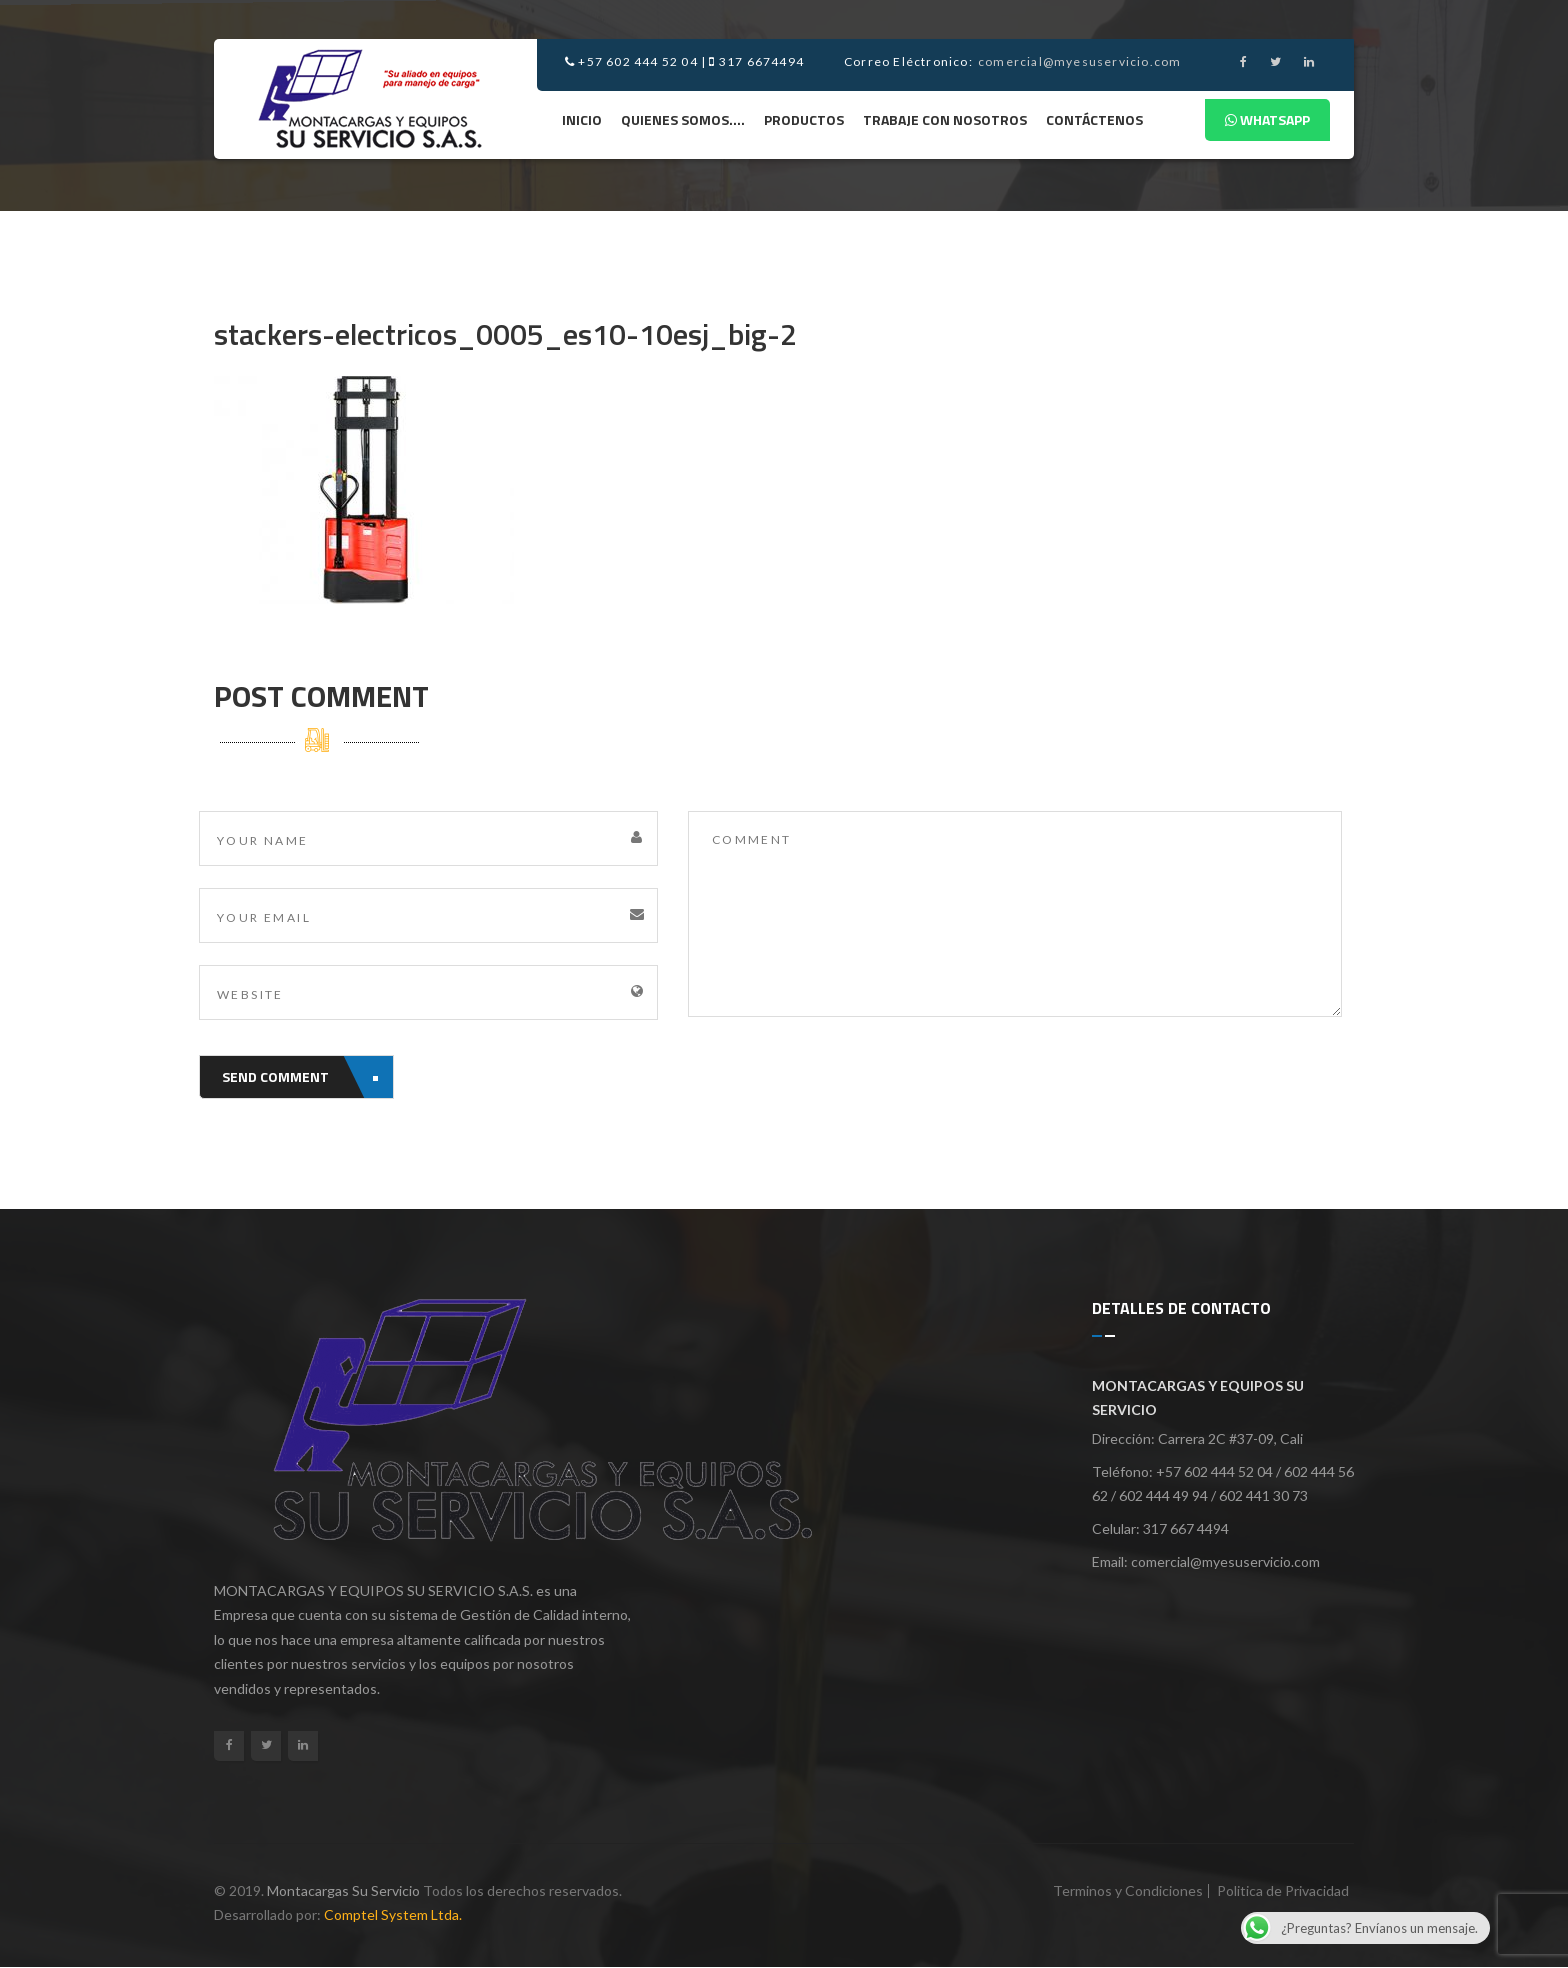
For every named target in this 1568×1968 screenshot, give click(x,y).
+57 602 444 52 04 (631, 61)
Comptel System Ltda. (393, 1914)
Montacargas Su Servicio (343, 1890)
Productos (804, 119)
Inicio (582, 119)
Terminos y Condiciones (1128, 1890)
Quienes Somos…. (683, 119)
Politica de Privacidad (1283, 1890)
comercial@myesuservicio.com (1079, 61)
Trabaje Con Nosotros (945, 119)
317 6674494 (756, 61)
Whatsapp (1267, 119)
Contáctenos (1094, 119)
